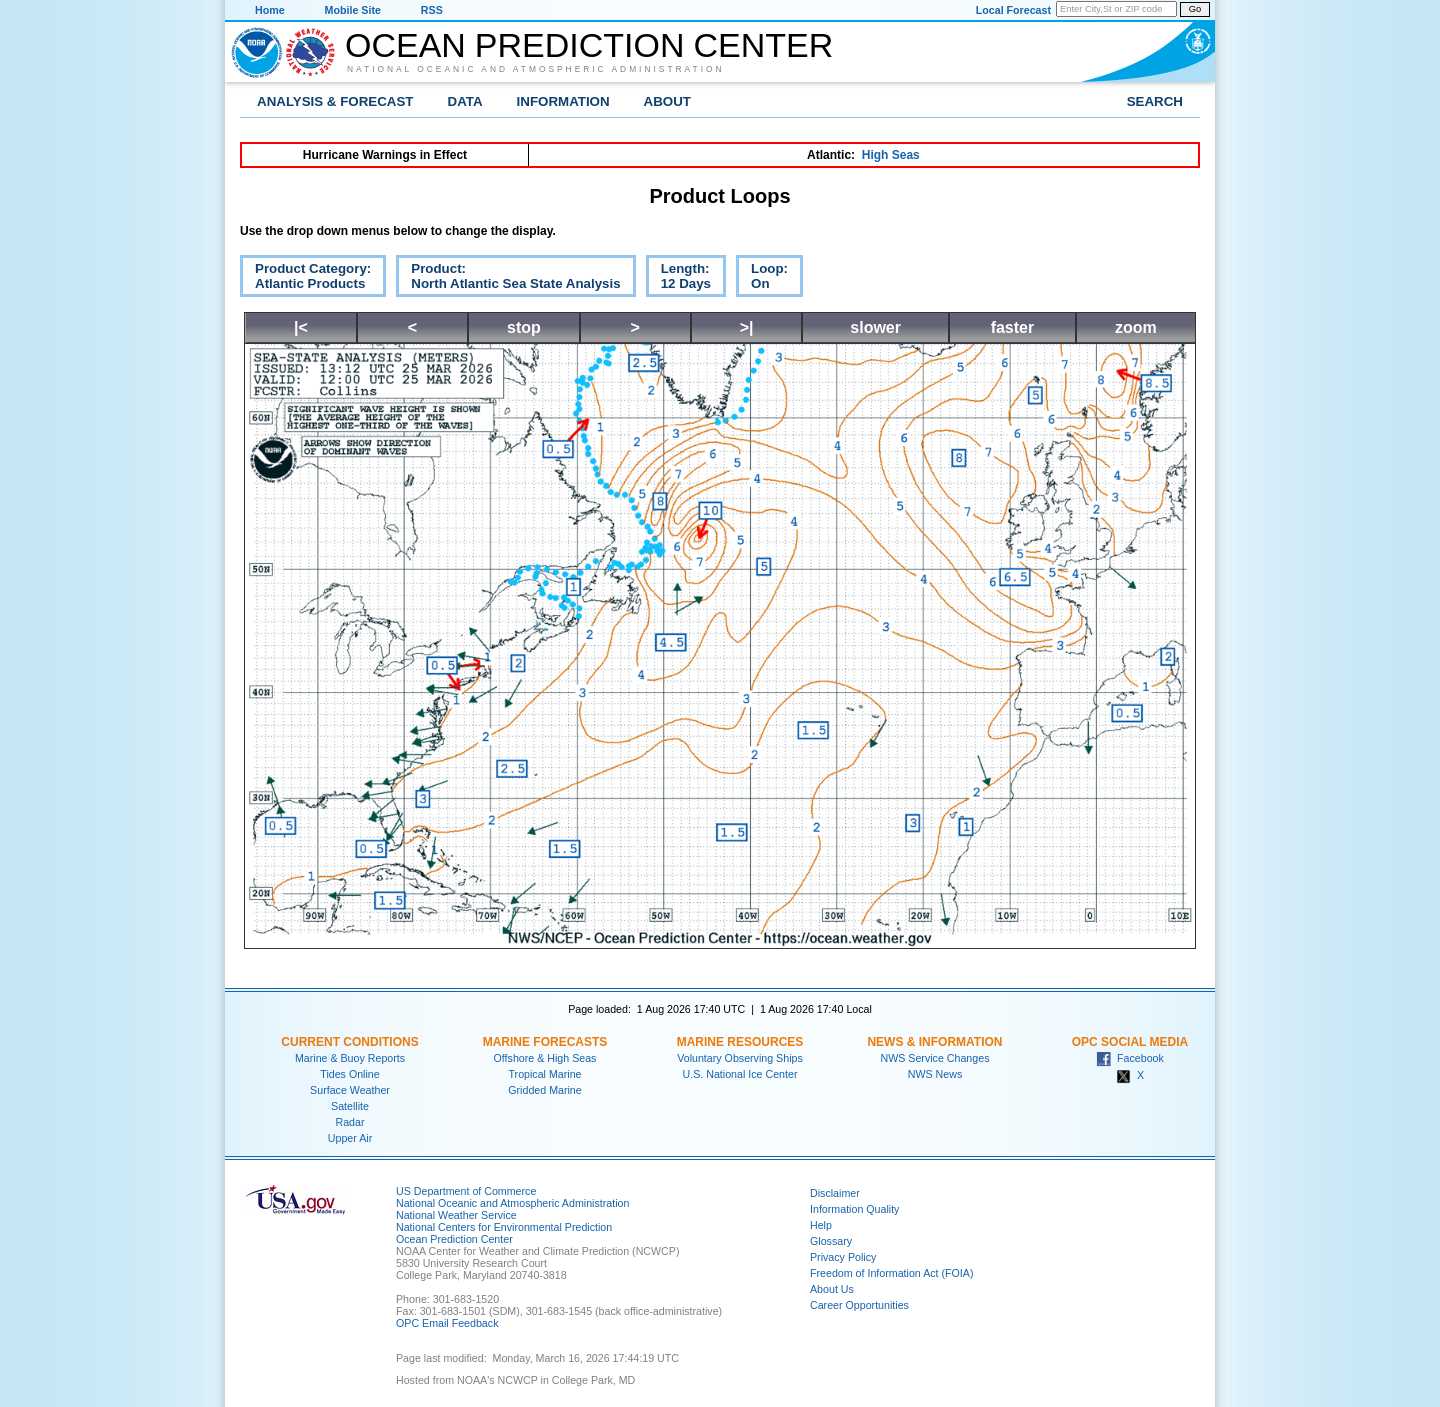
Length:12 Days (678, 279)
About (667, 101)
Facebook (1130, 1058)
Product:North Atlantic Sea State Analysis (508, 279)
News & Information (934, 1042)
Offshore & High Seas (545, 1058)
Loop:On (762, 279)
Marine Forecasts (545, 1042)
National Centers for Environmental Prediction (504, 1227)
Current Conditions (349, 1042)
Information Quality (854, 1209)
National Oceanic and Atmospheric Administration (536, 69)
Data (465, 101)
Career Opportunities (859, 1305)
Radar (349, 1122)
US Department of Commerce (466, 1191)
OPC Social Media (1130, 1042)
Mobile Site (353, 10)
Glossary (831, 1241)
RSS (432, 10)
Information (563, 101)
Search (1155, 101)
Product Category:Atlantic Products (305, 279)
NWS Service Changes (935, 1058)
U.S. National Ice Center (740, 1074)
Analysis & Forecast (335, 101)
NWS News (935, 1074)
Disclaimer (835, 1193)
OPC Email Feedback (447, 1323)
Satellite (350, 1106)
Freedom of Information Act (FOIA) (891, 1273)
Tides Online (349, 1074)
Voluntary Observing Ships (740, 1058)
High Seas (891, 155)
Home (270, 10)
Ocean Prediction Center (589, 45)
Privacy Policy (843, 1257)
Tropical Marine (544, 1074)
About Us (832, 1289)
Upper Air (350, 1138)
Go (1195, 9)
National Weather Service (456, 1215)
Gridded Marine (544, 1090)
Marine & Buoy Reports (350, 1058)
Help (821, 1225)
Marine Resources (740, 1042)
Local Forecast (1013, 10)
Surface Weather (350, 1090)
